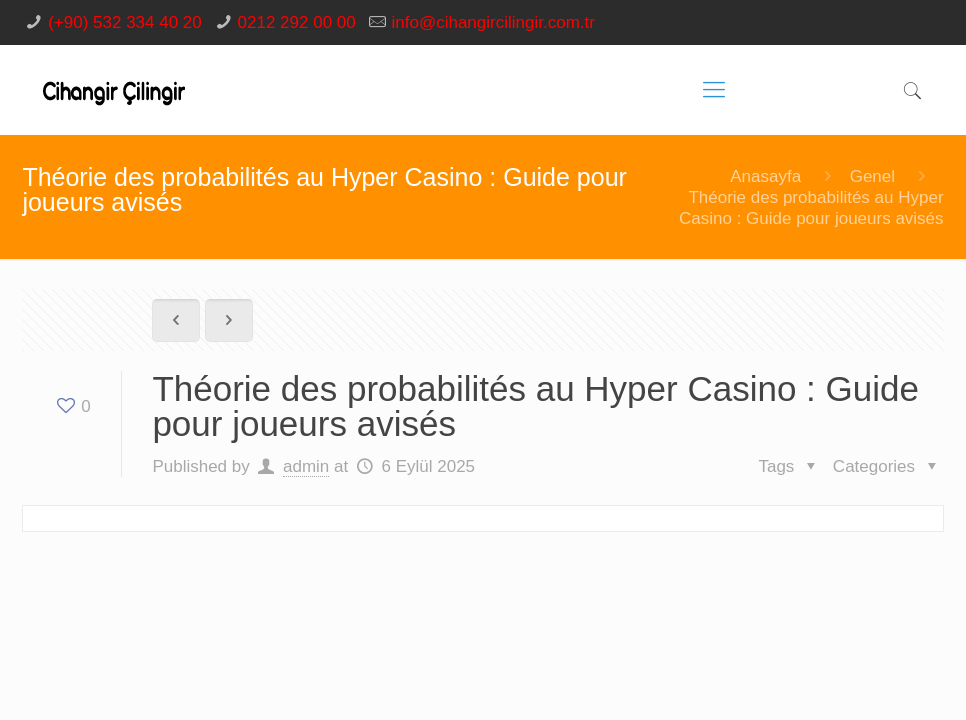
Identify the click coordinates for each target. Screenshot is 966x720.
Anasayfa (765, 176)
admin (306, 466)
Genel (872, 176)
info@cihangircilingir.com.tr (493, 22)
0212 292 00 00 (297, 22)
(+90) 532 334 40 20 (125, 22)
